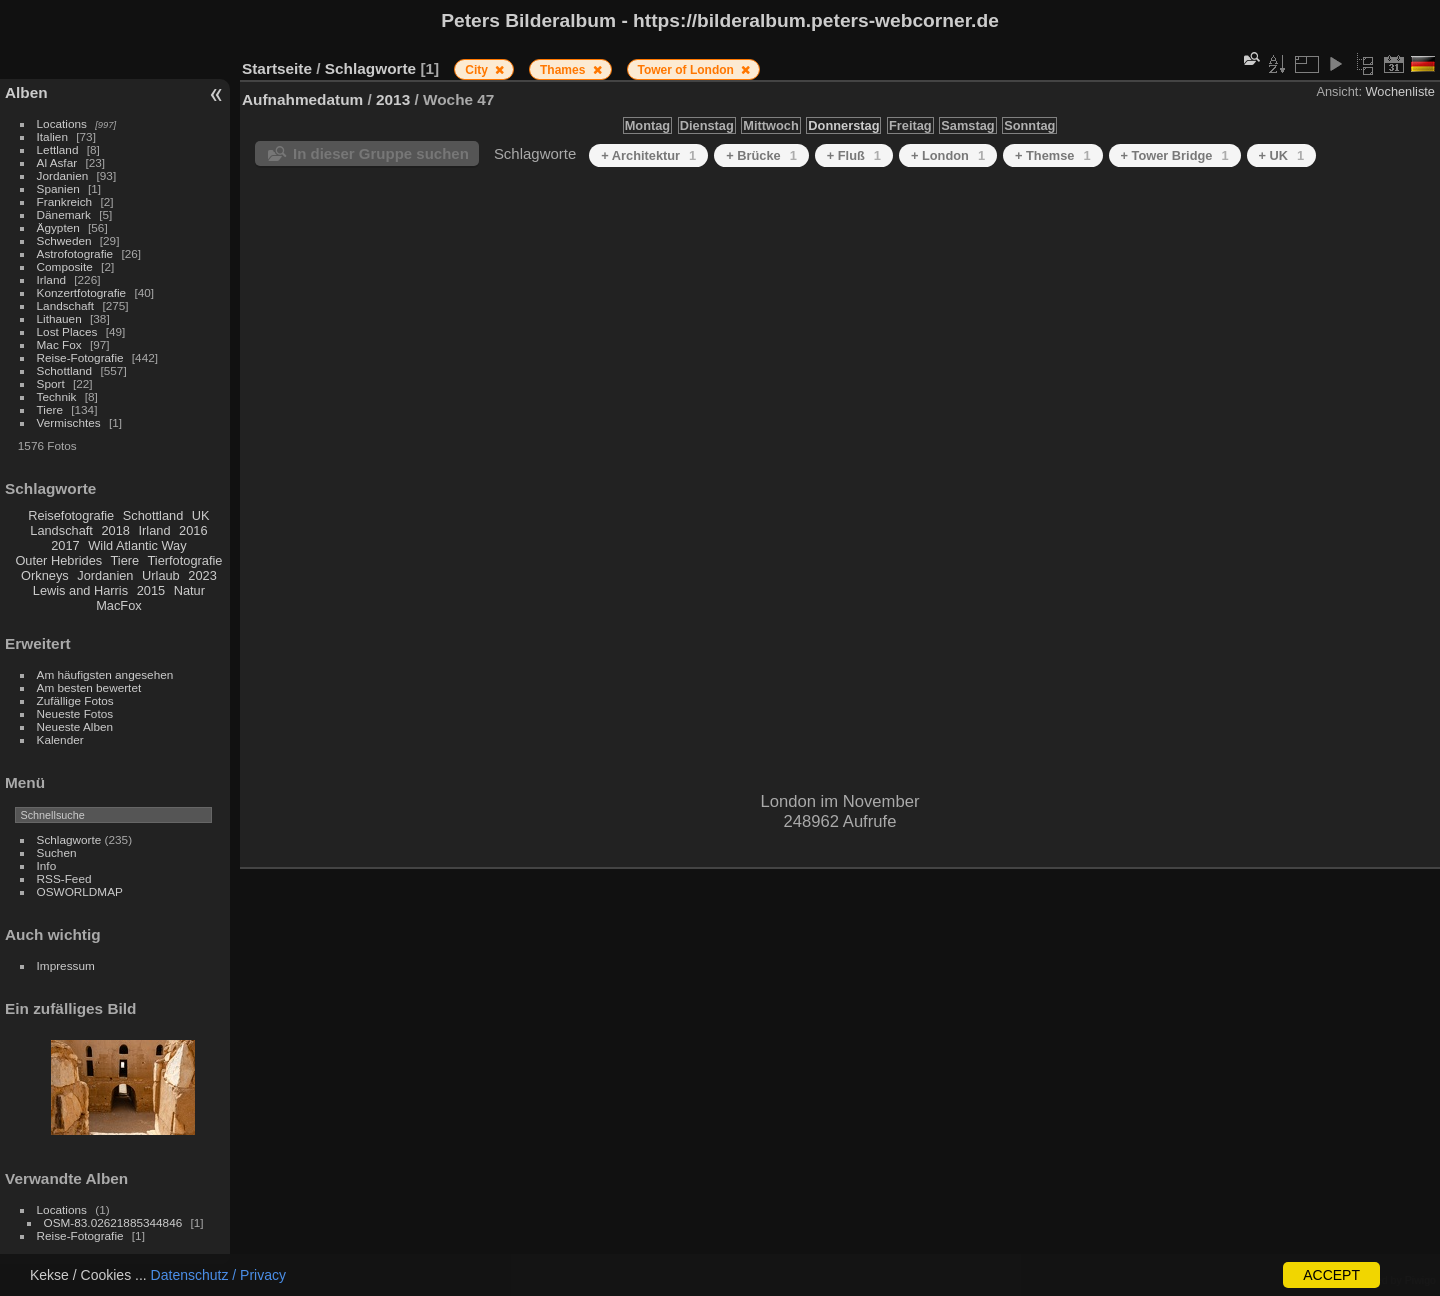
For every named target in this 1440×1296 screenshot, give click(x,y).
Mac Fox (59, 344)
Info (47, 865)
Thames (564, 70)
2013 (393, 99)
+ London (948, 155)
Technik (57, 396)
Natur (189, 590)
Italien (52, 136)
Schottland (65, 370)
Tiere (50, 409)
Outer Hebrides (58, 560)
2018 (115, 530)
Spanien (58, 188)
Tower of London (688, 70)
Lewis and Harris (80, 590)
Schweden (64, 240)
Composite (65, 266)
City (478, 70)
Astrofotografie (75, 253)
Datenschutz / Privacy (218, 1275)
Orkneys (45, 575)
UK (201, 515)
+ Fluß (854, 155)
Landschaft (66, 305)
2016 (193, 530)
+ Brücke (761, 155)
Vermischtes (69, 422)
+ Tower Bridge (1175, 155)
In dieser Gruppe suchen (381, 153)
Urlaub (161, 575)
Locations (62, 123)
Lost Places (67, 331)
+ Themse (1053, 155)
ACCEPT (1331, 1275)
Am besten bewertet (89, 687)
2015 (151, 590)
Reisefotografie (71, 515)
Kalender (60, 739)
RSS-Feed (64, 878)
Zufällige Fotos (75, 700)
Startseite (277, 68)
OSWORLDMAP (80, 891)
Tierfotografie (185, 560)
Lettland (58, 149)
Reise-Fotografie (80, 357)
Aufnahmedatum (302, 99)
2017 (65, 545)
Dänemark (64, 214)
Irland (51, 279)
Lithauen (59, 318)
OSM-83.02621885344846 (113, 1222)
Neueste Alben (75, 726)
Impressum (66, 965)
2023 (202, 575)
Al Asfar (57, 162)
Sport (51, 383)
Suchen (57, 852)
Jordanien (63, 175)
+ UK (1282, 155)
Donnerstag (843, 125)
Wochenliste (1400, 91)
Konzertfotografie (82, 292)
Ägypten (58, 227)
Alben (26, 92)
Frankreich (65, 201)
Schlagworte (69, 839)
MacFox (119, 605)
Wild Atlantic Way (137, 545)
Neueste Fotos (75, 713)
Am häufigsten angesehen (105, 674)
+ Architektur (648, 155)
